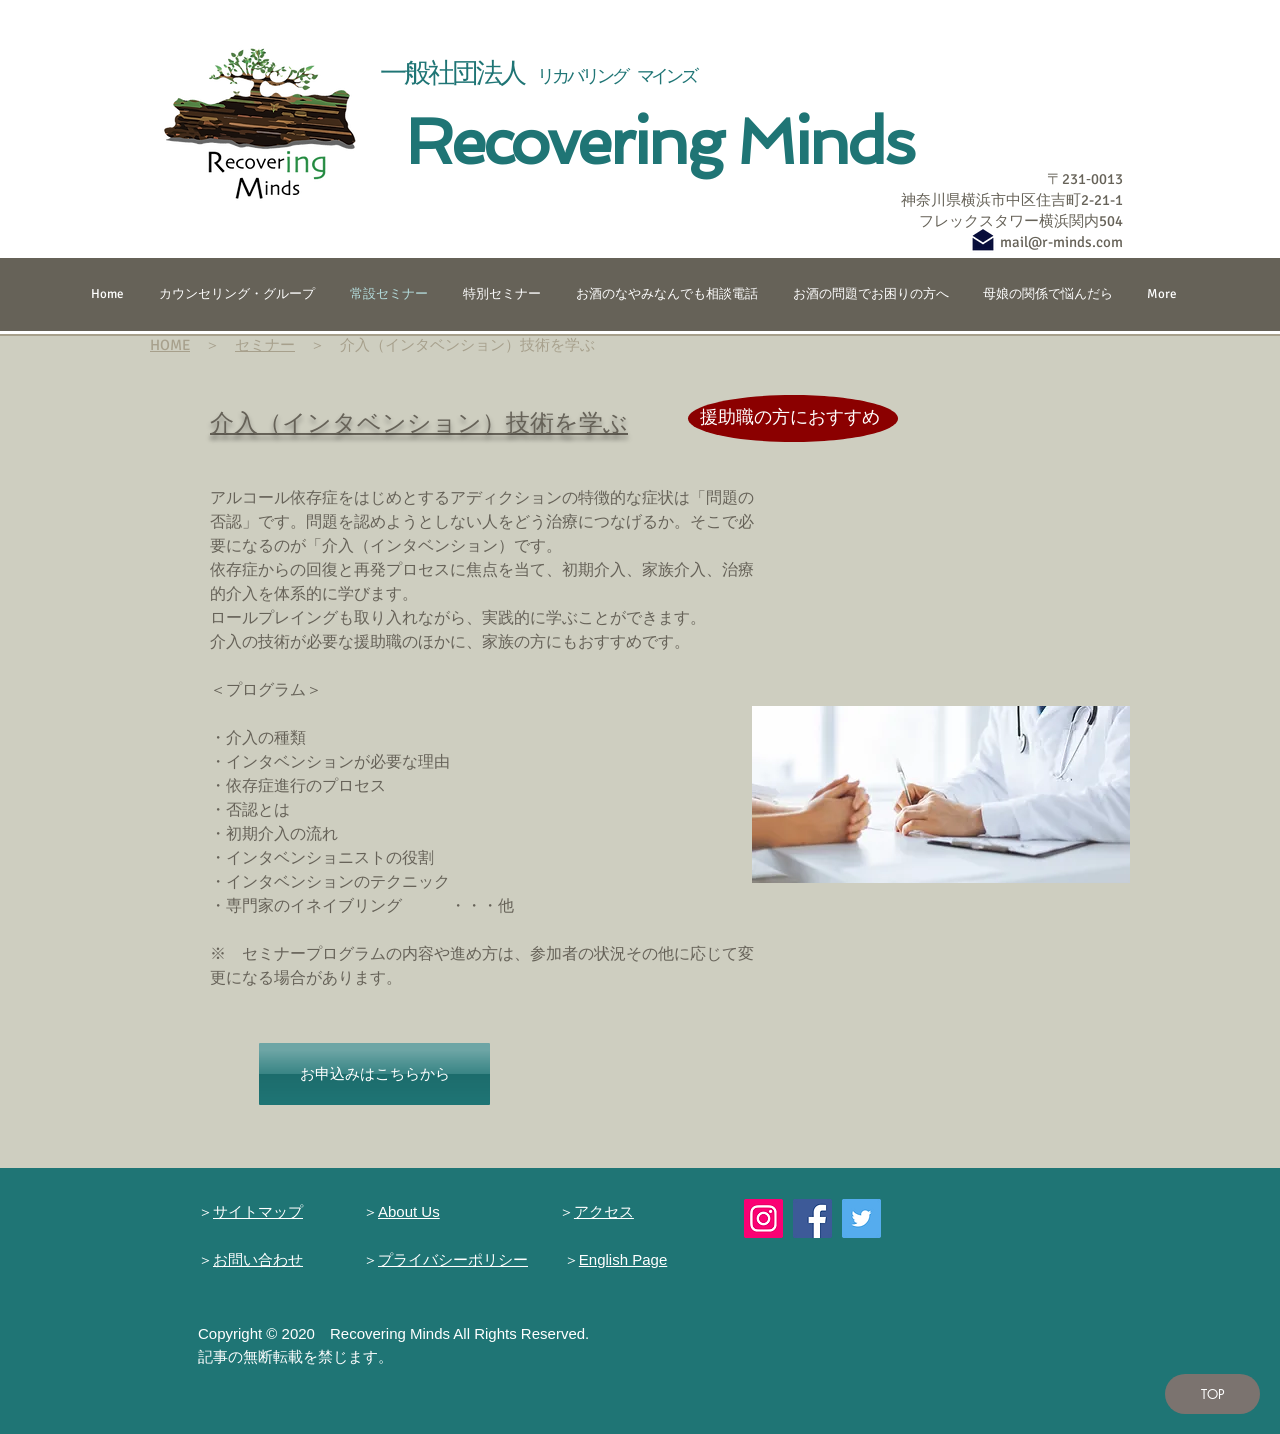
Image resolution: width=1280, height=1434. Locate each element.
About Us (409, 1211)
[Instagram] (763, 1218)
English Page (623, 1259)
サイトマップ (258, 1211)
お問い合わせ (258, 1259)
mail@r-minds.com (1061, 242)
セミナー (265, 345)
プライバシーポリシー (453, 1259)
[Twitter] (861, 1218)
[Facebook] (812, 1218)
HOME (170, 345)
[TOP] (1212, 1394)
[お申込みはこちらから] (374, 1074)
